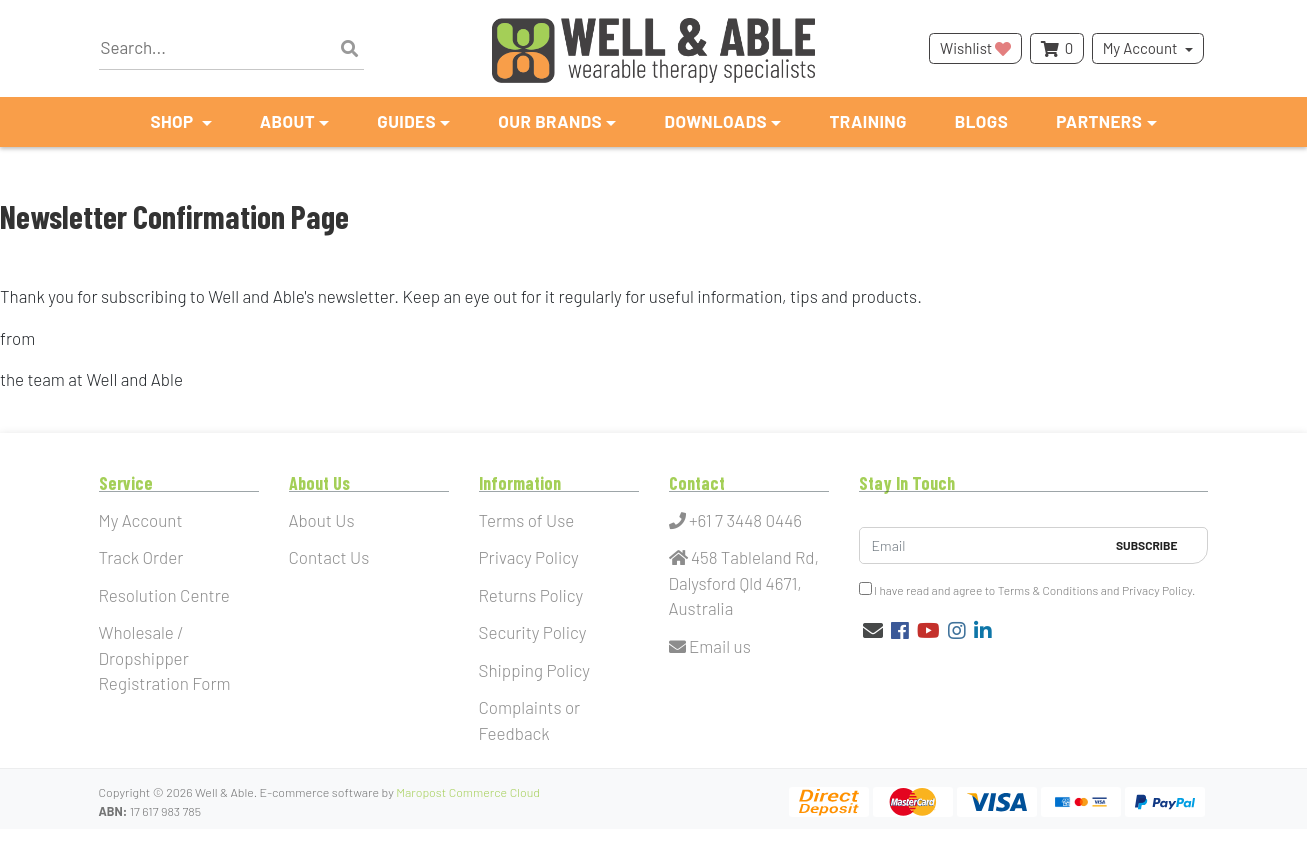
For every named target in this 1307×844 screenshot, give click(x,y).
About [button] (287, 121)
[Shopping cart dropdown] (1057, 48)
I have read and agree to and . (1027, 589)
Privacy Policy (529, 557)
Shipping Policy (534, 670)
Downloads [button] (715, 121)
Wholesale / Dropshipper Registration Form (165, 657)
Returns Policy (531, 595)
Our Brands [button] (550, 121)
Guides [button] (406, 121)
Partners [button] (1099, 121)
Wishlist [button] (975, 48)
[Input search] (231, 48)
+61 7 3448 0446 (736, 520)
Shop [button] (173, 121)
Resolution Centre (164, 595)
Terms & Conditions (1048, 590)
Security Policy (533, 632)
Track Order (141, 557)
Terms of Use (527, 520)
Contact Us (329, 557)
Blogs (981, 121)
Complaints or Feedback (530, 720)
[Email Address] (982, 545)
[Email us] (873, 630)
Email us (710, 646)
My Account (1140, 48)
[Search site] (349, 49)
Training (867, 121)
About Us (322, 520)
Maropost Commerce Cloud (468, 792)
